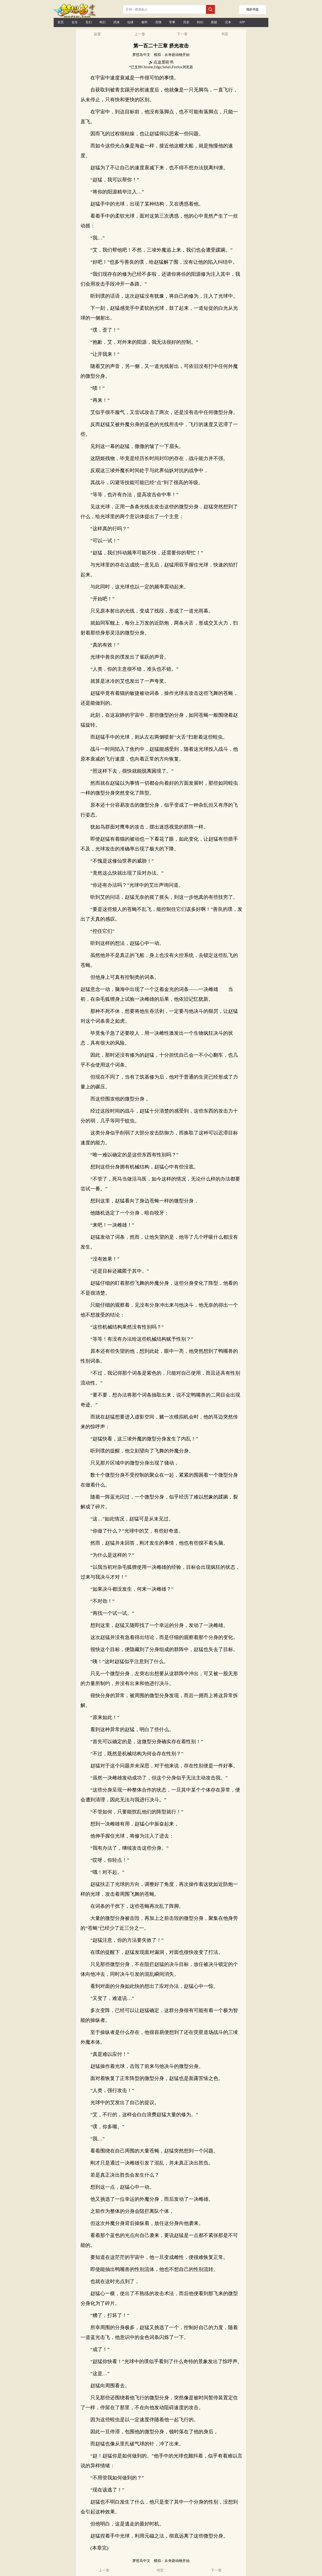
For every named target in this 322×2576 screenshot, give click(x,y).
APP (242, 22)
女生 (75, 22)
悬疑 (214, 22)
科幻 (200, 22)
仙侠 (130, 22)
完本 (228, 22)
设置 (97, 34)
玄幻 (88, 22)
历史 (186, 22)
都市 (144, 22)
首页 (60, 22)
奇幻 (102, 22)
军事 (172, 22)
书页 (224, 34)
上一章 (139, 34)
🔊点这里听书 (161, 62)
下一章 (182, 34)
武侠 (116, 22)
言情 (158, 22)
